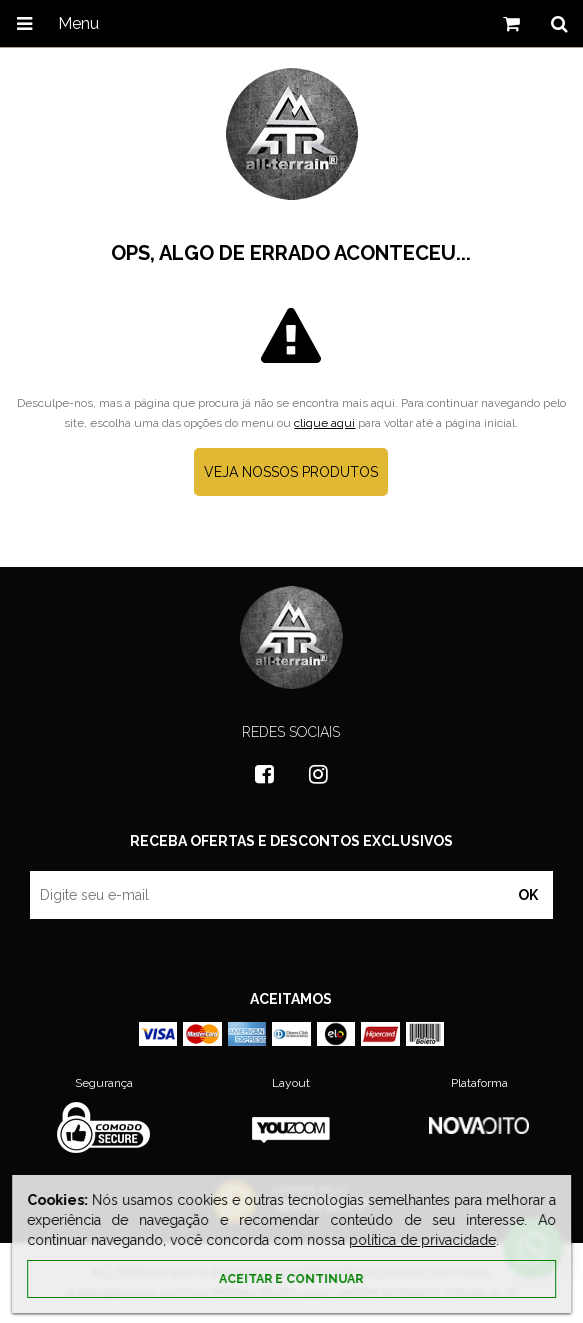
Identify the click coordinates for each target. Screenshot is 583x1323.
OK (528, 895)
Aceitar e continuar (291, 1279)
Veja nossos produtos (291, 472)
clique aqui (324, 423)
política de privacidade (422, 1240)
